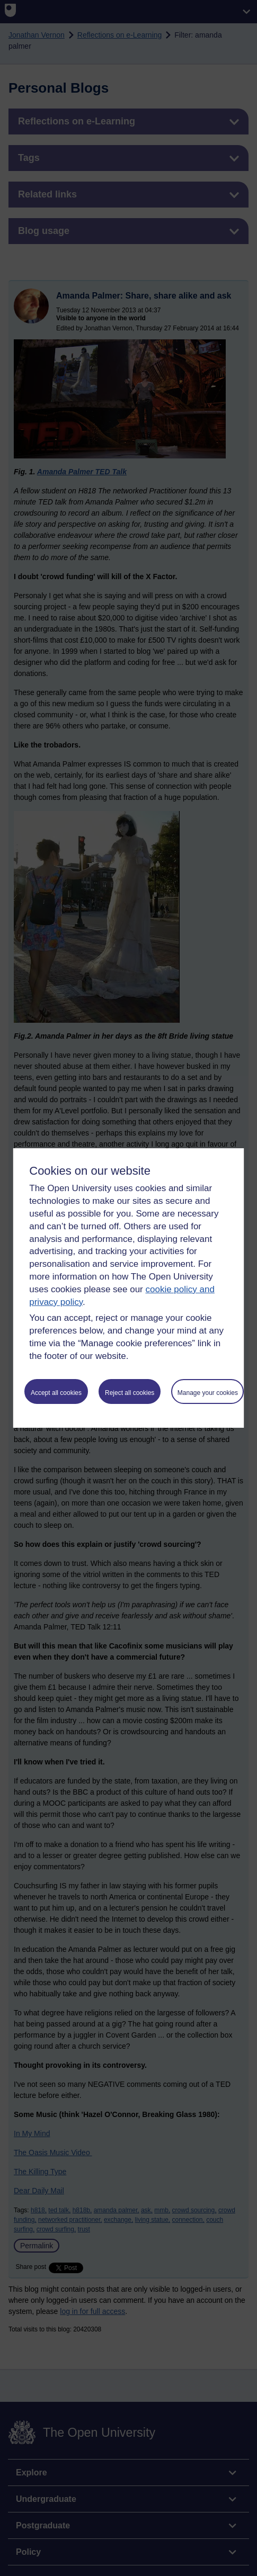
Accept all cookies (56, 1393)
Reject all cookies (129, 1393)
